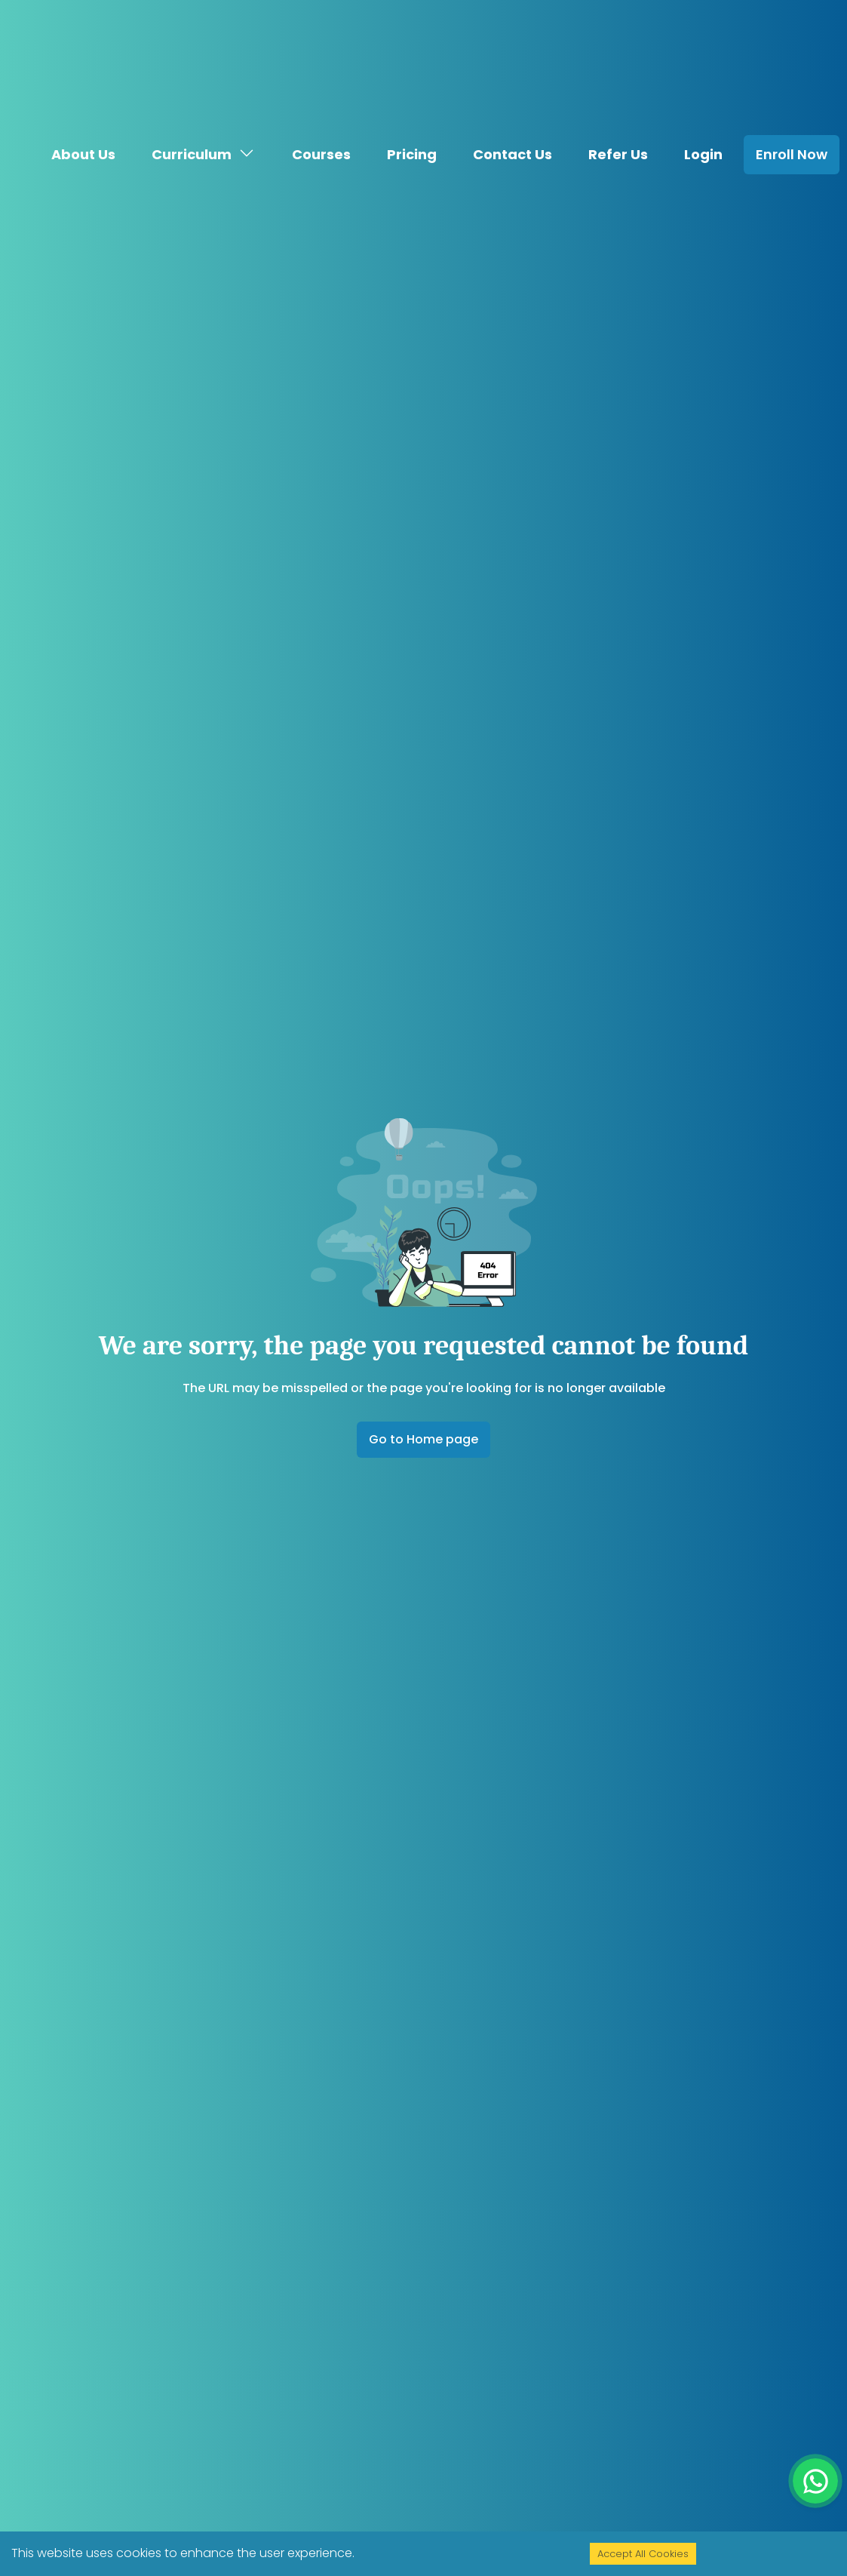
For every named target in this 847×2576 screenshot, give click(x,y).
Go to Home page (423, 1439)
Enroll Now (791, 127)
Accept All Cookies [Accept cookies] (643, 2554)
